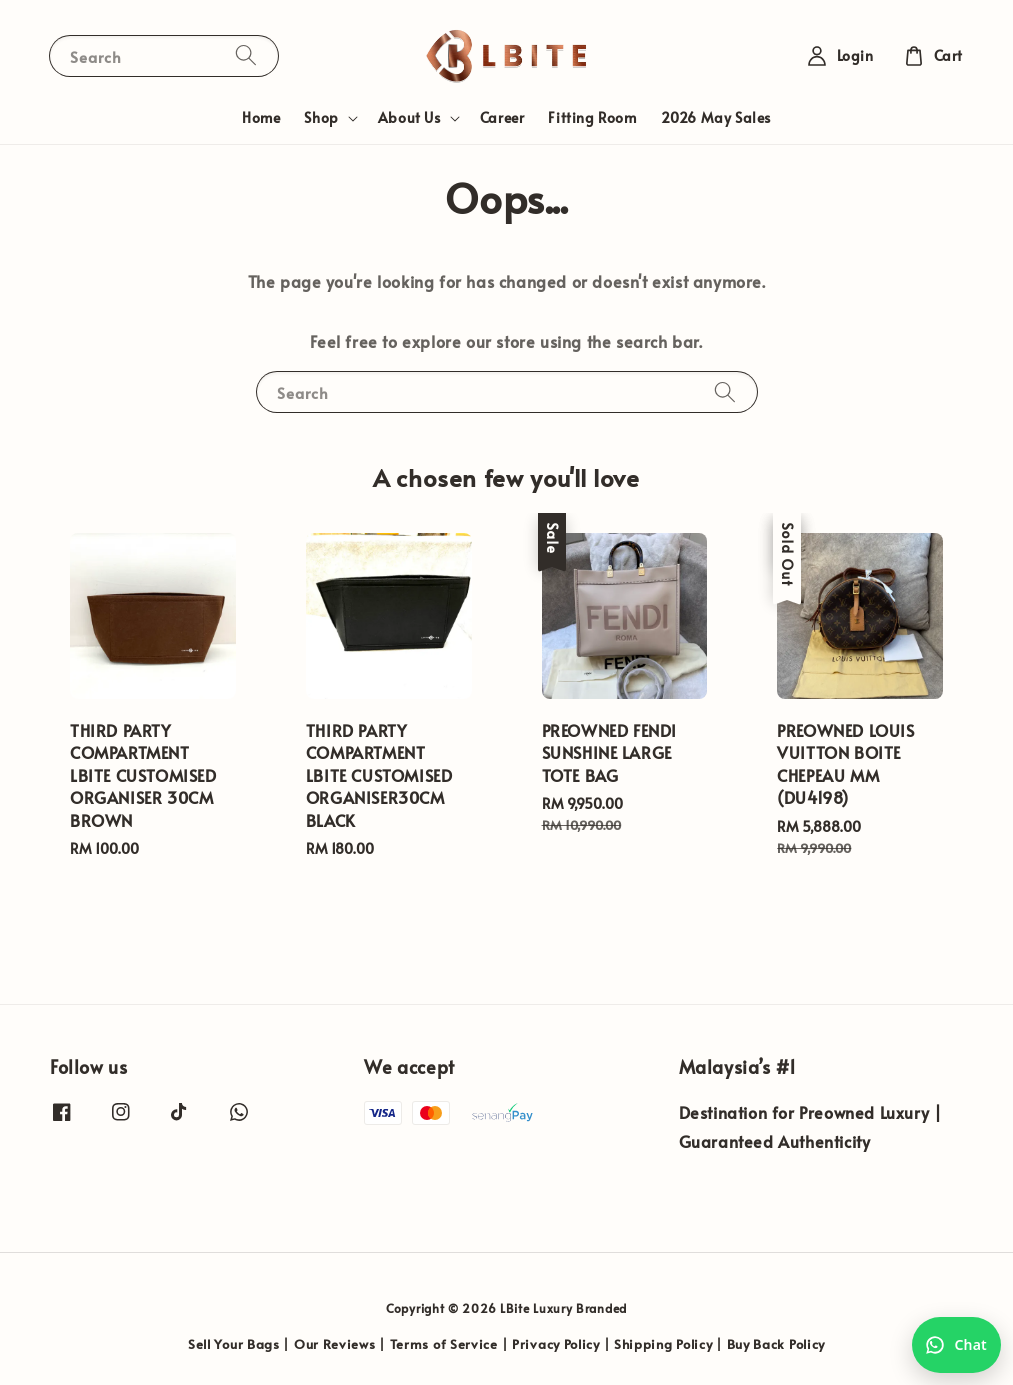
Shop (321, 118)
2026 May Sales (716, 117)
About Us (409, 118)
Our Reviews (335, 1344)
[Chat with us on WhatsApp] (956, 1345)
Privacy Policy (556, 1344)
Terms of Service (444, 1344)
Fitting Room (592, 117)
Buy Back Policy (776, 1344)
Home (261, 117)
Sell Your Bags (234, 1344)
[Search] (246, 55)
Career (502, 117)
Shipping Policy (663, 1344)
